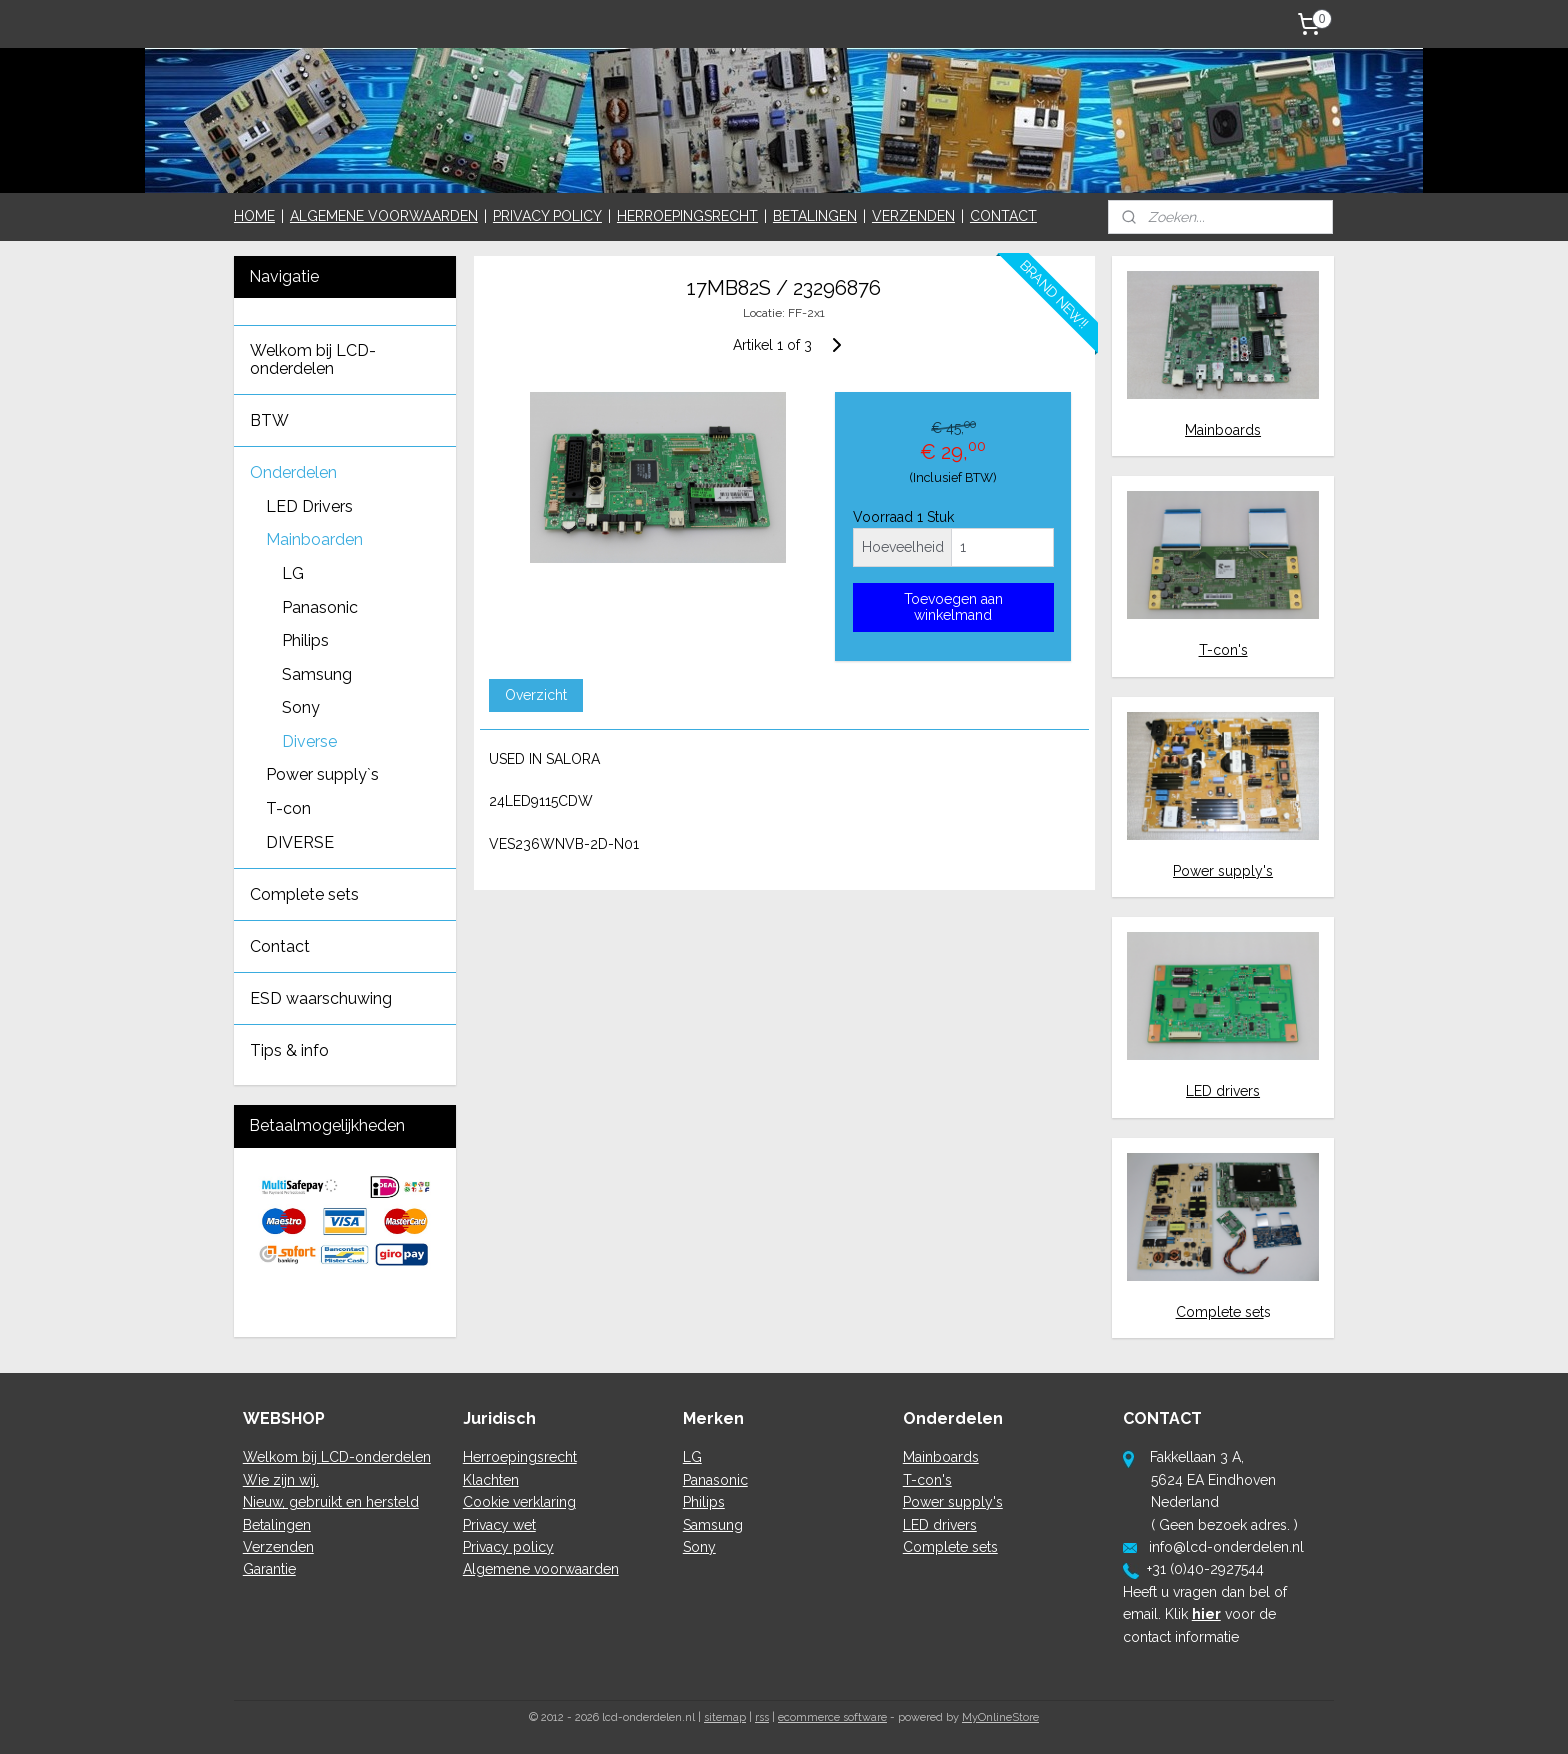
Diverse (309, 741)
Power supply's (1223, 871)
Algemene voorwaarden (541, 1569)
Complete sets (304, 894)
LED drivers (1223, 1091)
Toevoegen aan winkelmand (952, 607)
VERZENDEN (913, 216)
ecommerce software (832, 1717)
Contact (280, 946)
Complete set (1220, 1312)
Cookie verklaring (519, 1502)
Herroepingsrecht (520, 1457)
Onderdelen (293, 472)
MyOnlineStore (1000, 1717)
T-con (288, 808)
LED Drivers (309, 506)
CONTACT (1003, 216)
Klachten (491, 1480)
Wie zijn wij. (281, 1480)
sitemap (725, 1717)
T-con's (1223, 650)
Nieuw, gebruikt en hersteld (331, 1502)
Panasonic (320, 607)
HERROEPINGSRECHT (687, 216)
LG (293, 573)
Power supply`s (322, 774)
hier (1206, 1614)
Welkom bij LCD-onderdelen (313, 359)
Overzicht (535, 695)
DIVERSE (300, 842)
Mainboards (1223, 430)
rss (762, 1717)
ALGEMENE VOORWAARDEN (384, 216)
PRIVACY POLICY (547, 216)
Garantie (269, 1569)
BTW (269, 420)
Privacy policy (508, 1547)
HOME (254, 216)
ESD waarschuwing (321, 998)
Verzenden (278, 1547)
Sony (301, 707)
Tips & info (289, 1050)
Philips (305, 640)
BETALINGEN (815, 216)
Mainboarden (314, 539)
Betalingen (277, 1525)
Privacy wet (499, 1525)
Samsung (317, 674)
